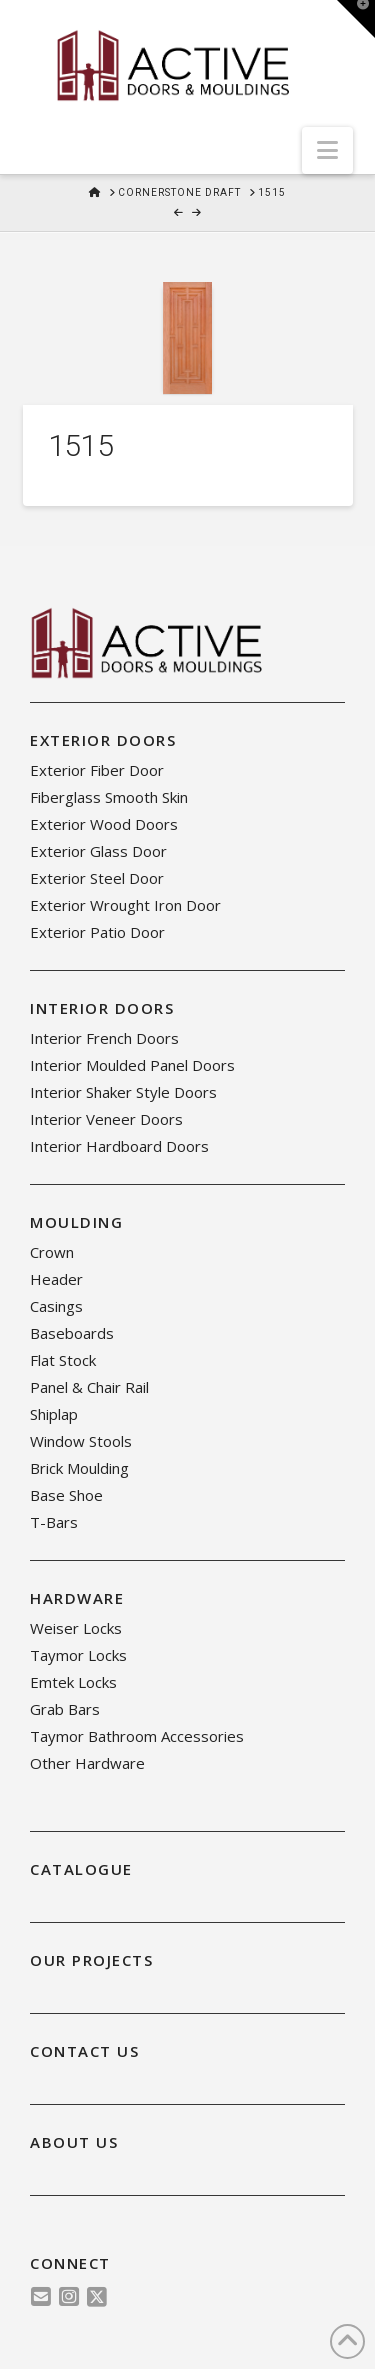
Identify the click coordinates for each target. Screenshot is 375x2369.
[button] (327, 150)
